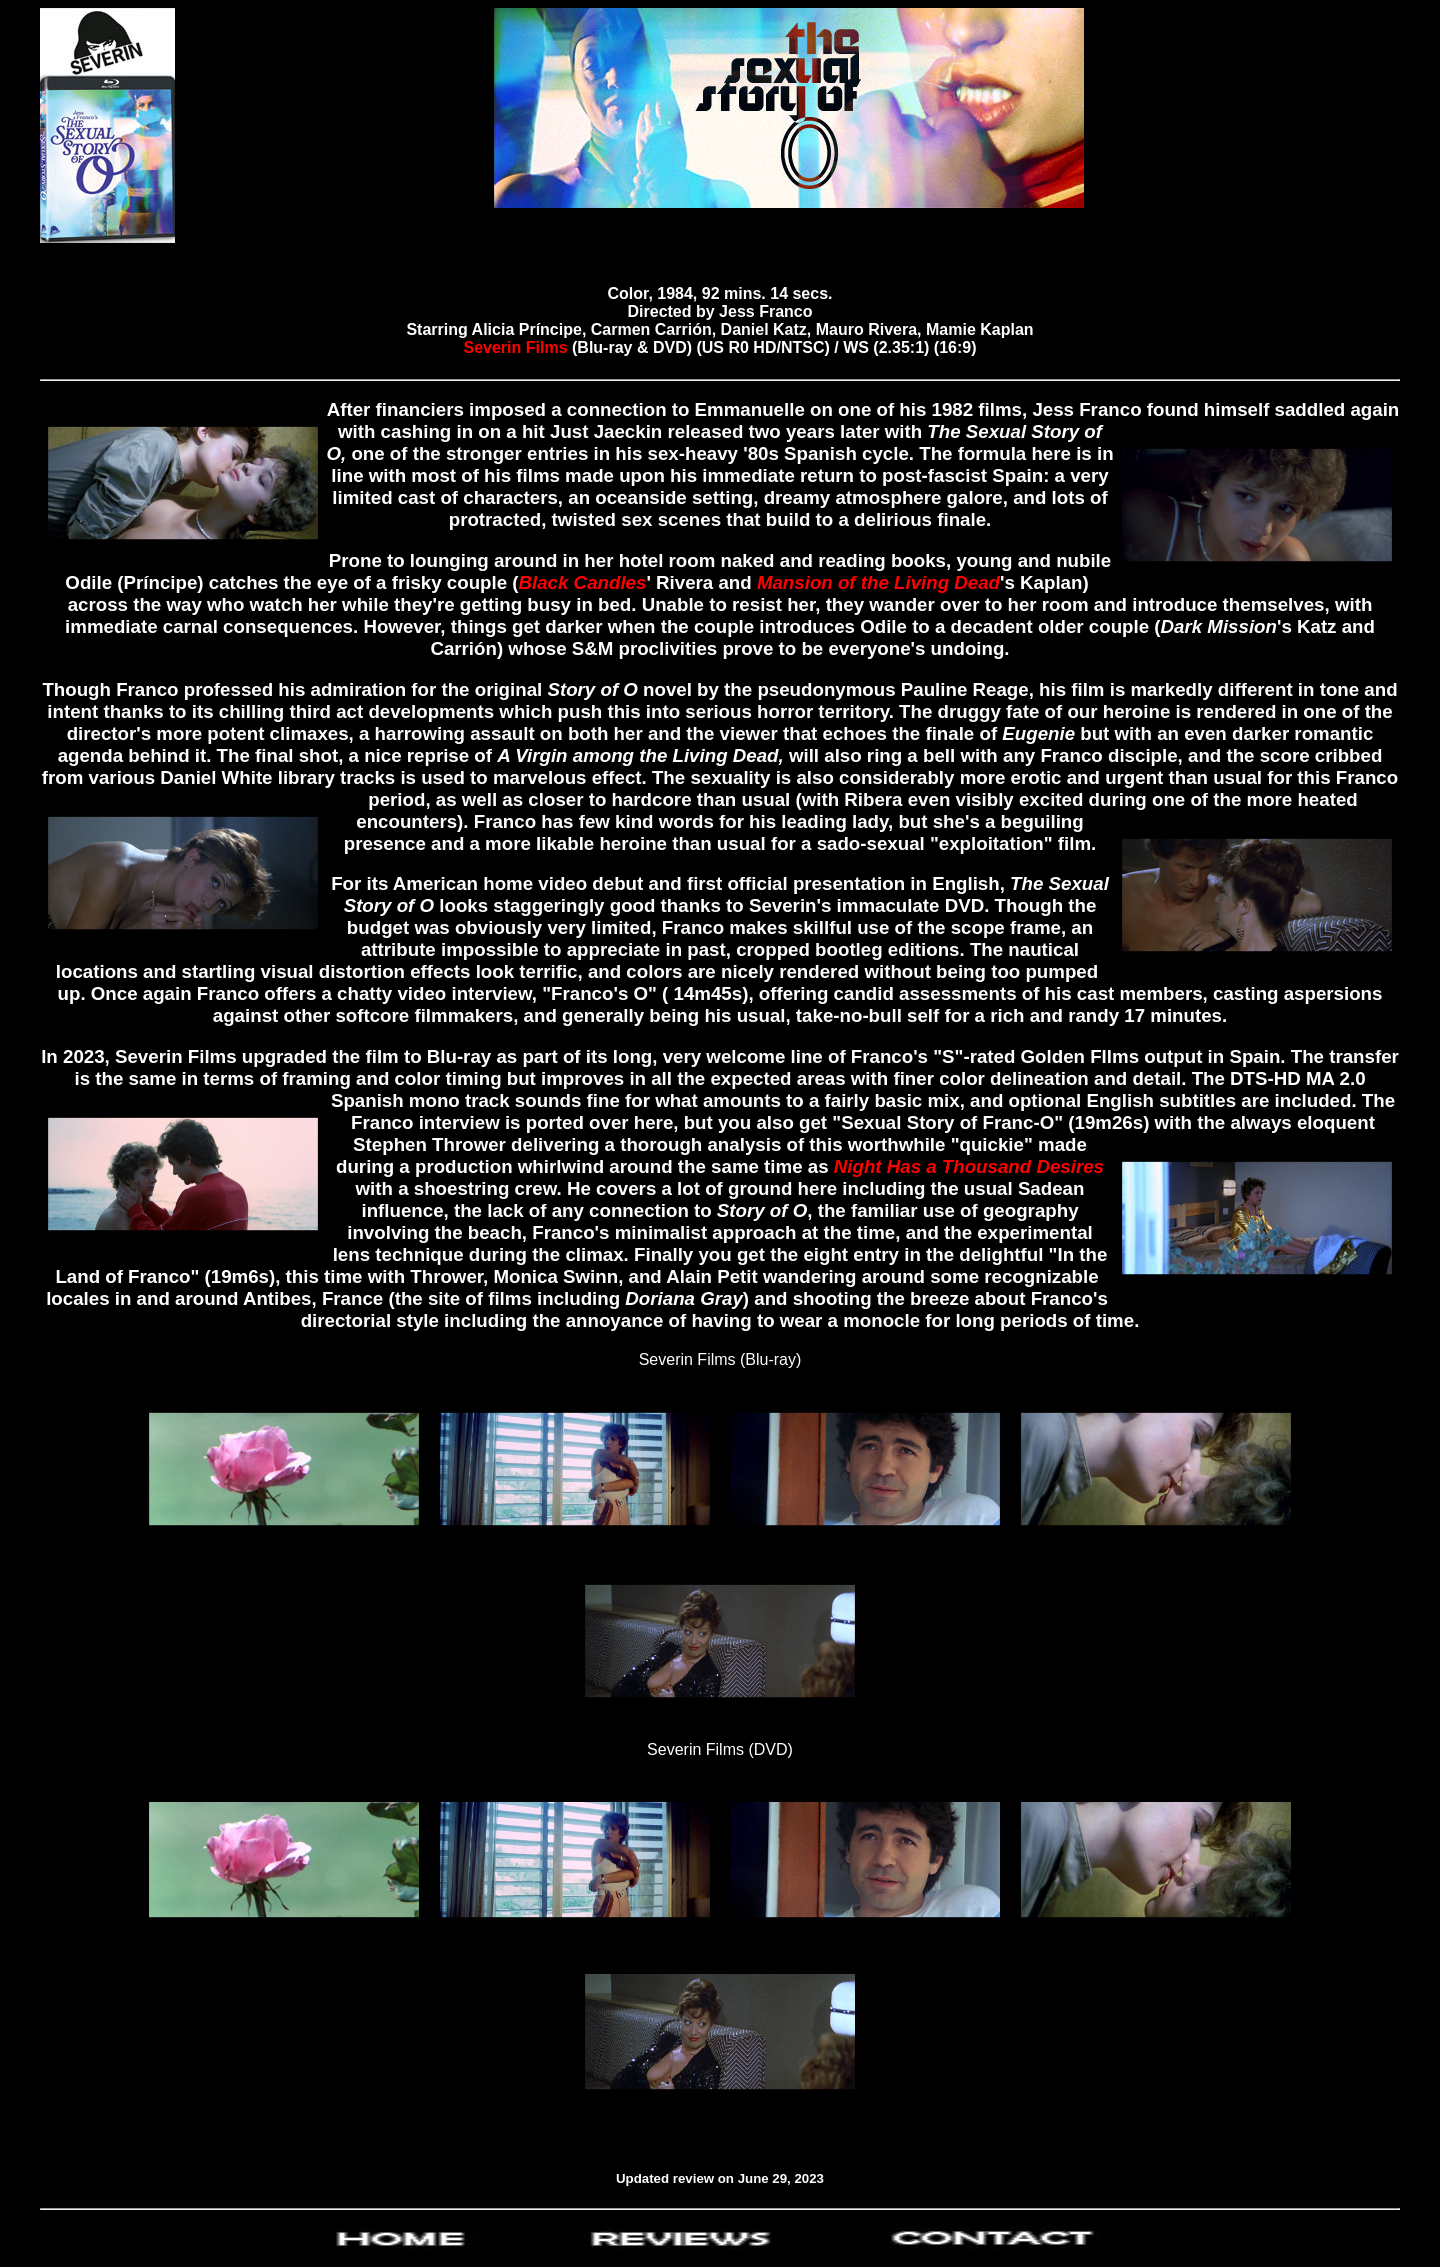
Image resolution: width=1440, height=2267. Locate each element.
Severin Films (518, 347)
